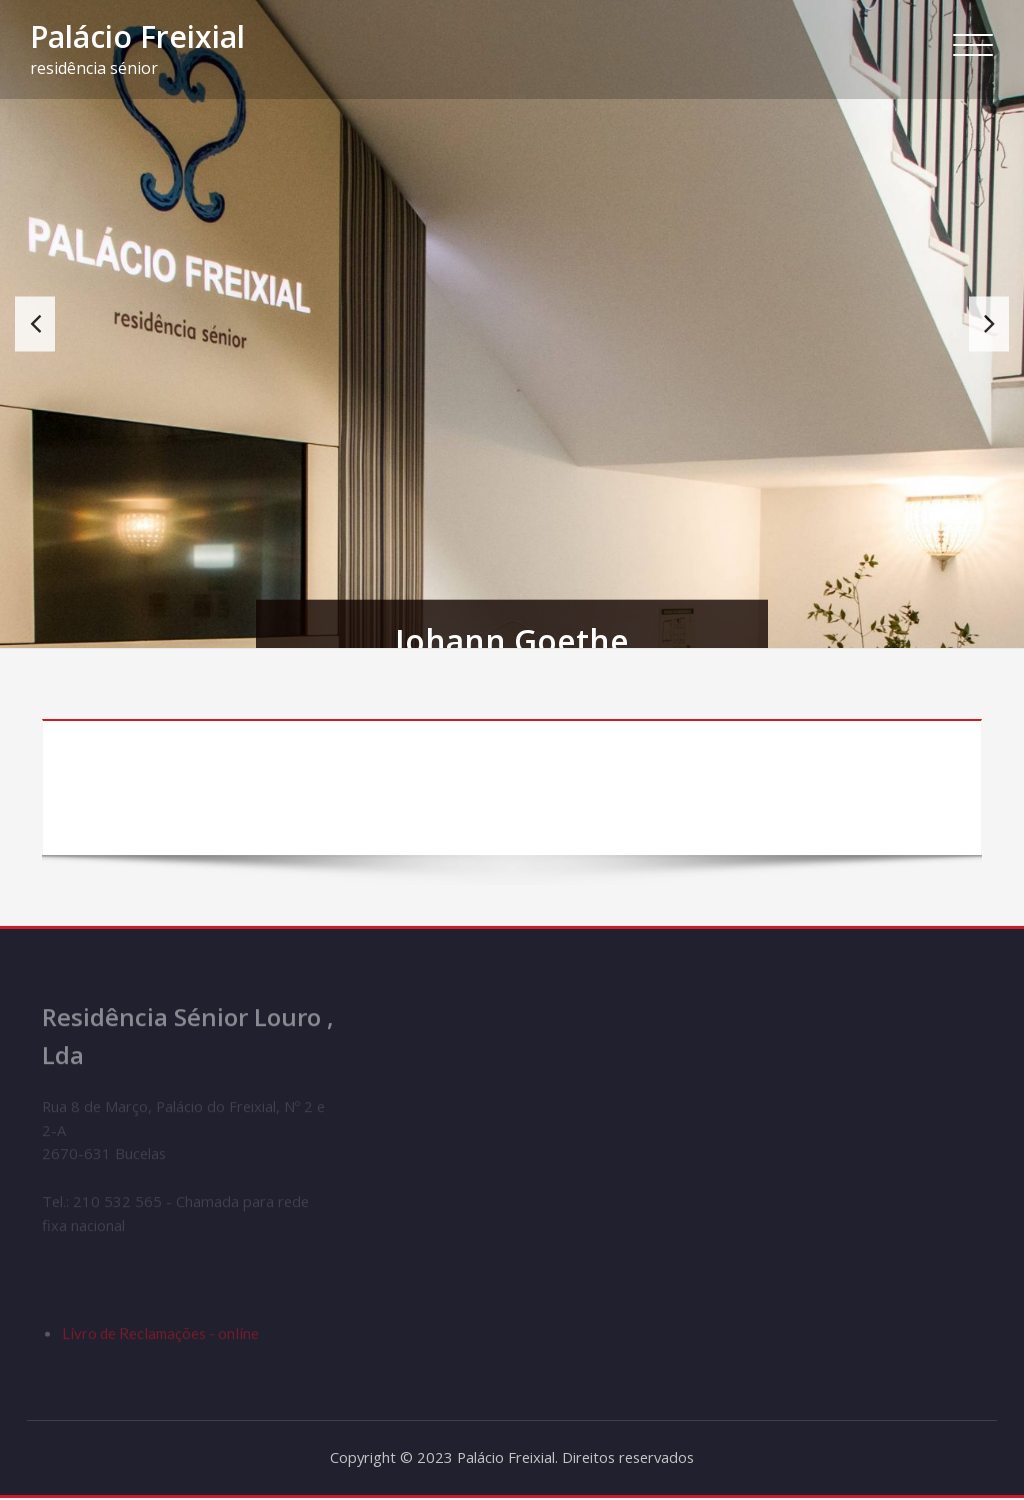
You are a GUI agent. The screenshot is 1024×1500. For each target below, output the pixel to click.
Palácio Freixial (137, 36)
